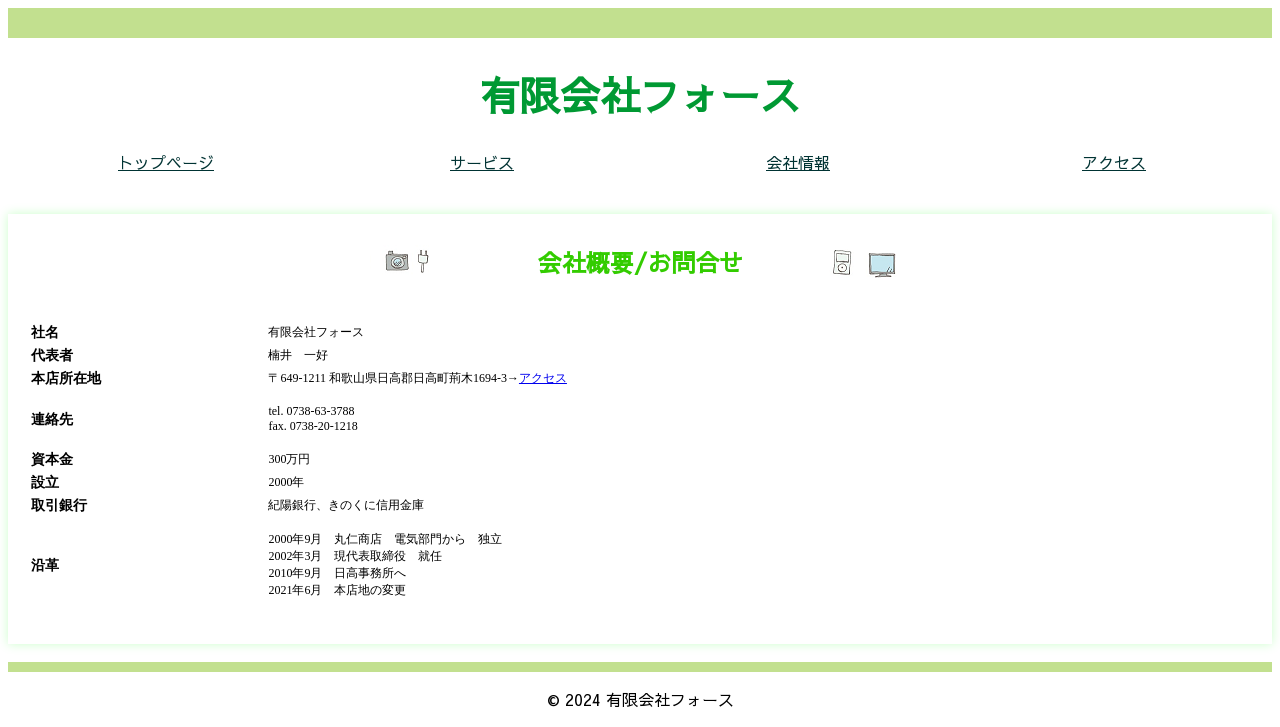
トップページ (166, 162)
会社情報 (798, 162)
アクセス (1114, 162)
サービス (482, 162)
